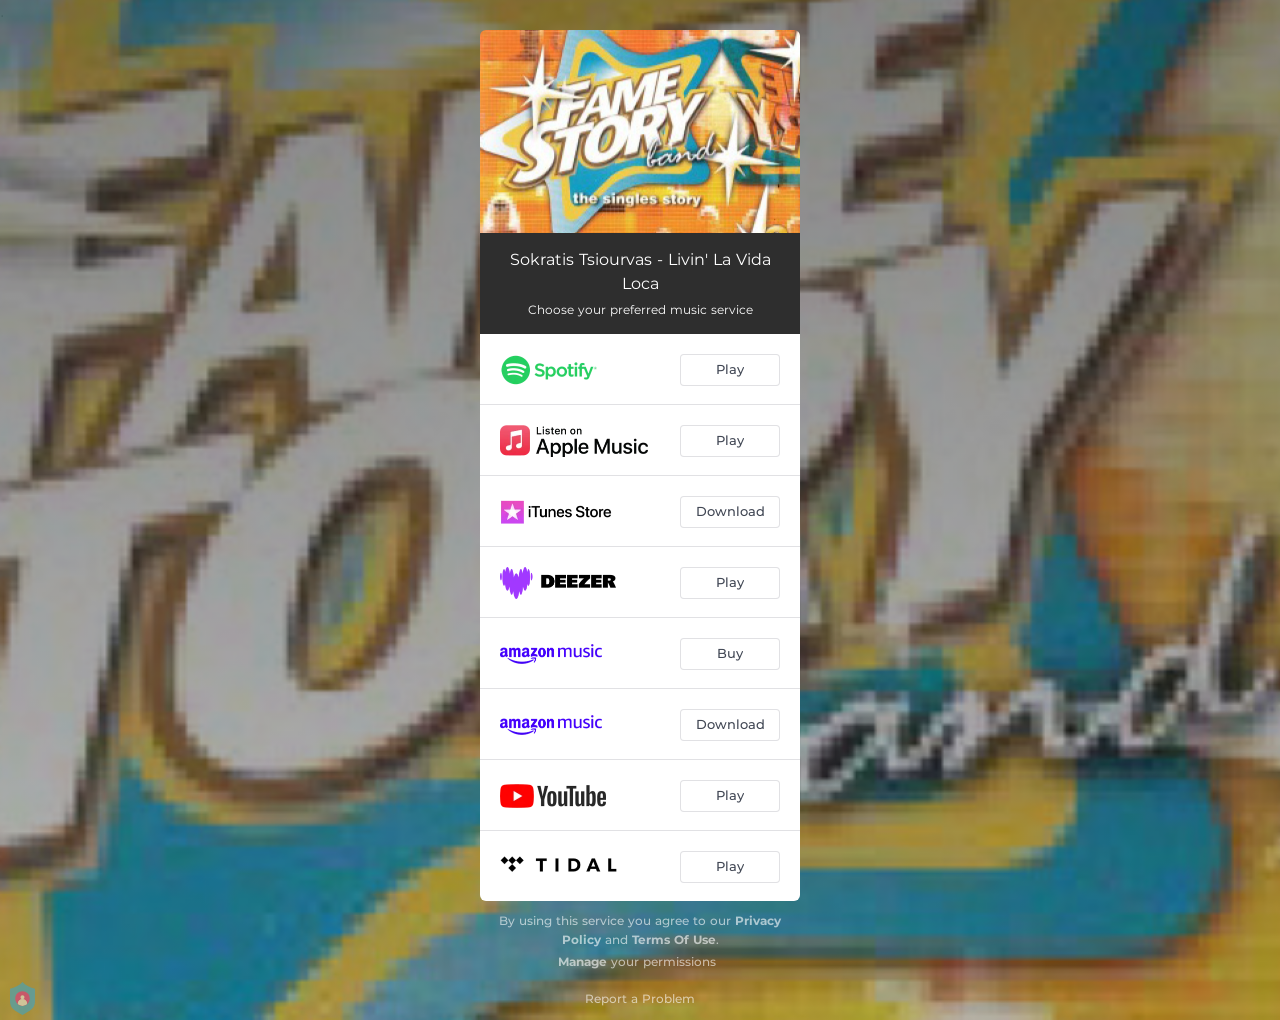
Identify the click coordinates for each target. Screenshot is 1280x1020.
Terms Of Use (674, 939)
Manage (582, 961)
